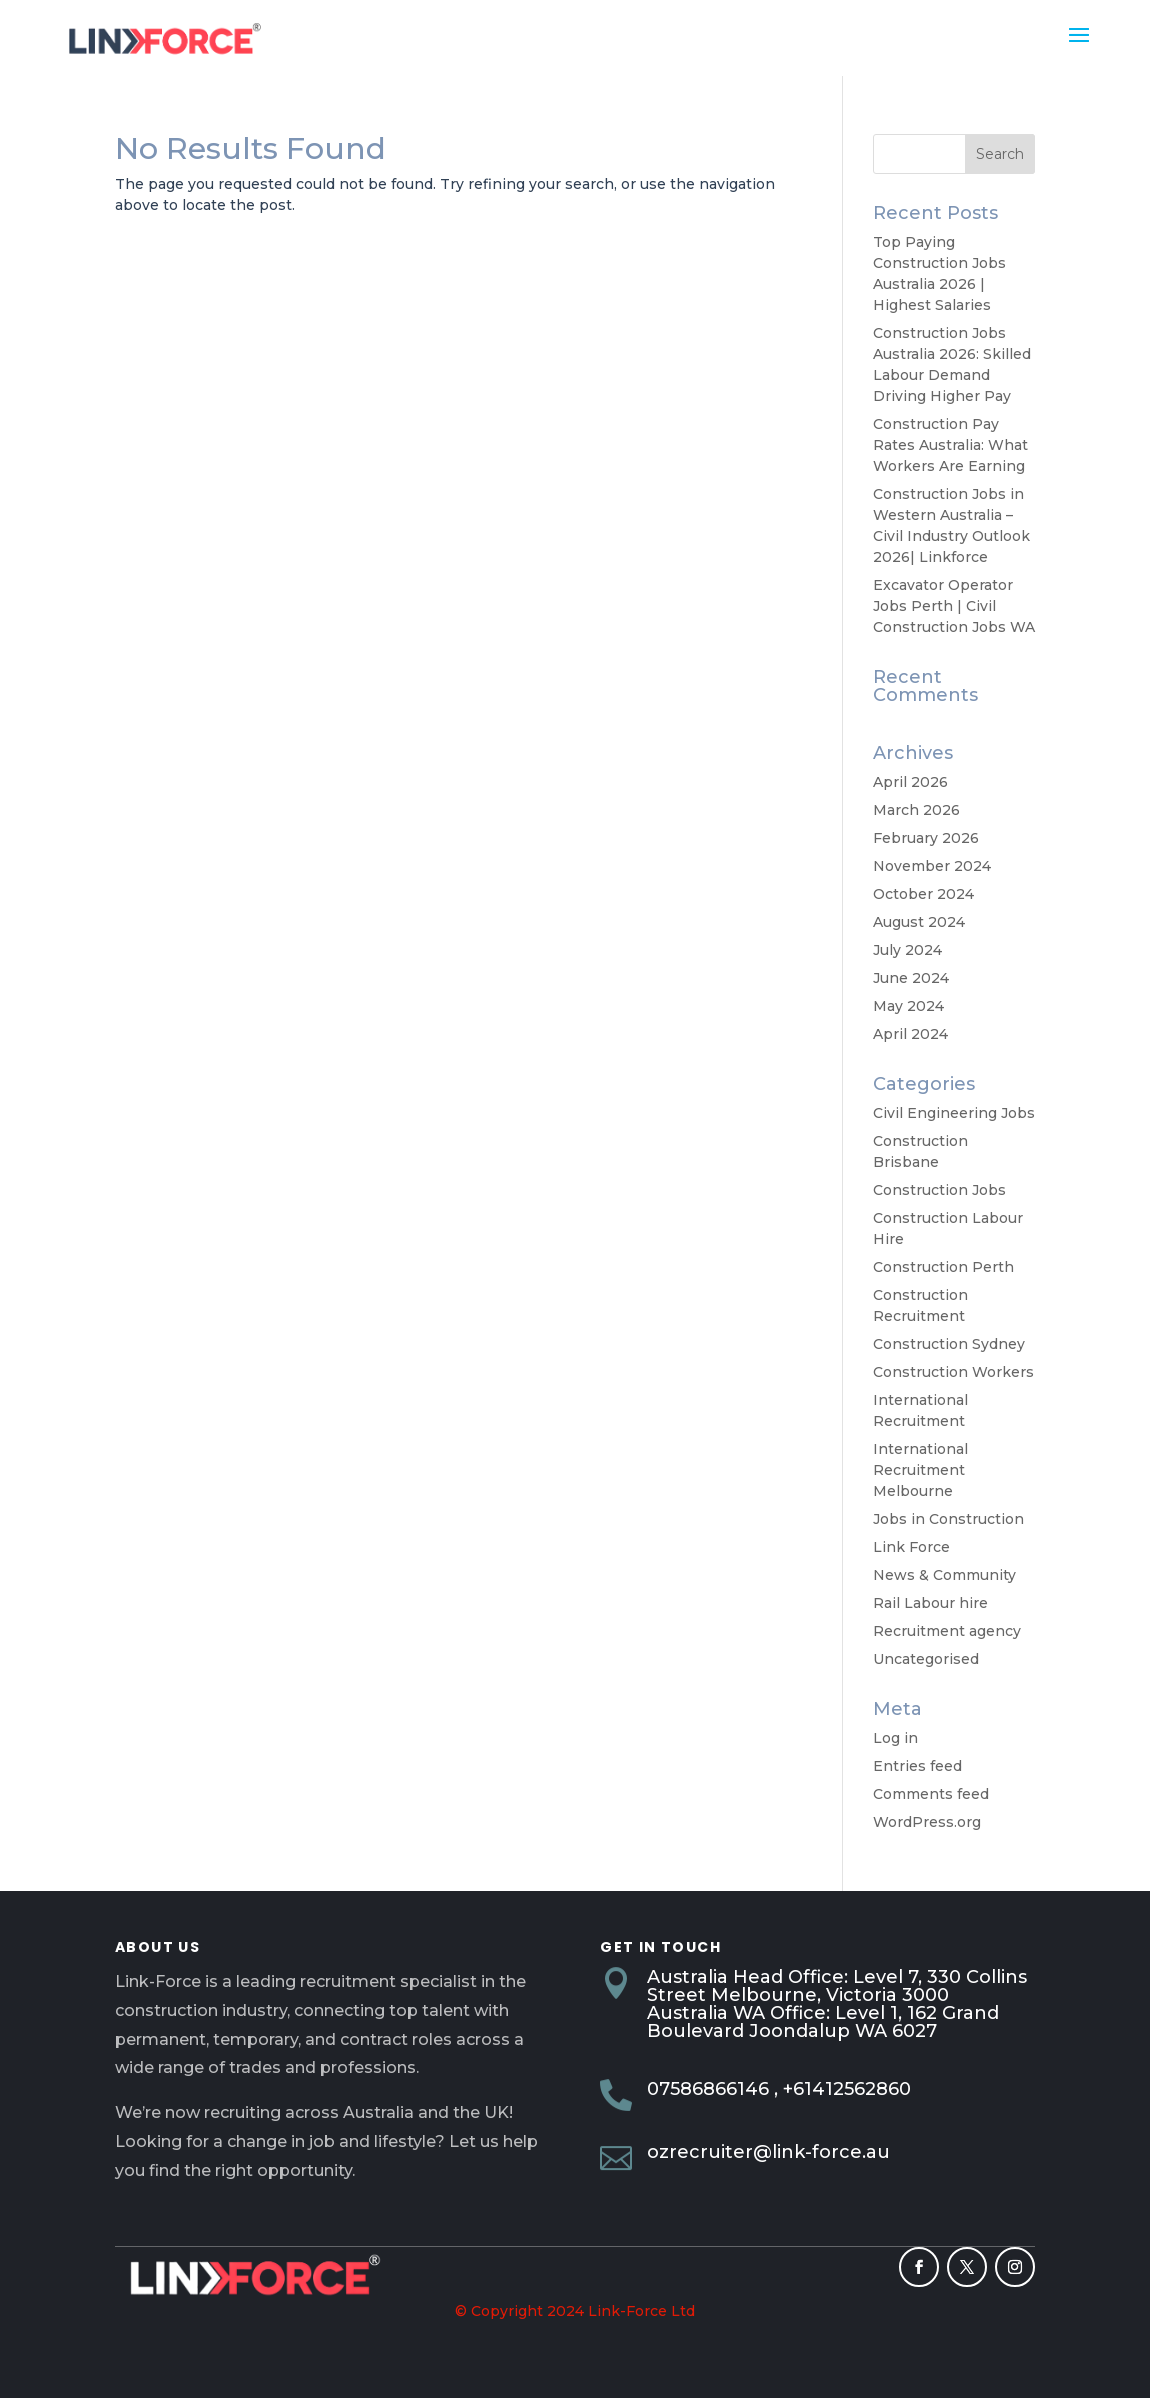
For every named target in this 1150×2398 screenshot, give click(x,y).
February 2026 (926, 838)
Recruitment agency (947, 1631)
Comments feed (931, 1794)
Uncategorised (926, 1659)
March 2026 (916, 810)
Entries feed (917, 1766)
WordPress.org (927, 1822)
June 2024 (911, 978)
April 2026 (910, 782)
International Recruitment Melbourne (920, 1470)
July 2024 (907, 950)
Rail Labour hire (930, 1603)
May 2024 (908, 1006)
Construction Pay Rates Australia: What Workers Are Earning (950, 445)
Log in (895, 1738)
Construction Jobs (939, 1190)
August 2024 (919, 922)
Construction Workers (953, 1372)
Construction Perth (943, 1267)
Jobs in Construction (948, 1519)
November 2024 (932, 866)
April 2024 (910, 1034)
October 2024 (923, 894)
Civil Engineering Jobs (954, 1113)
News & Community (944, 1575)
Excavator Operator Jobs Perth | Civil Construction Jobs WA (954, 606)
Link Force (911, 1547)
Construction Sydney (949, 1344)
